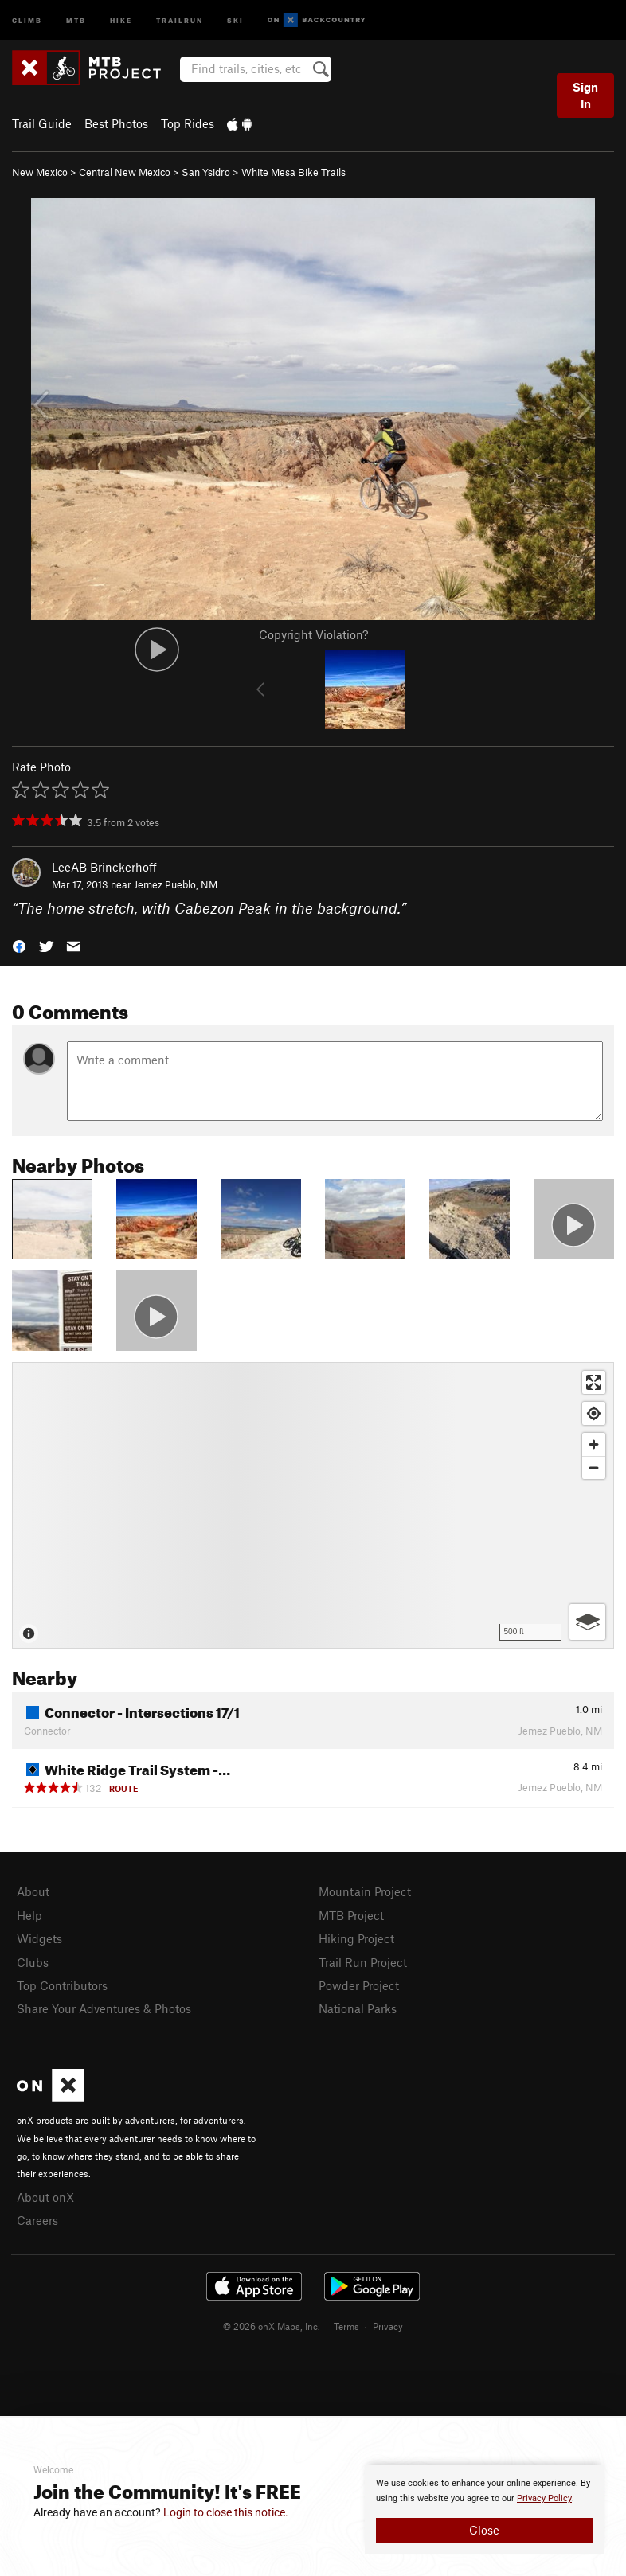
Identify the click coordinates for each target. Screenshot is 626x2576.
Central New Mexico (124, 172)
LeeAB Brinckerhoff (104, 867)
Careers (37, 2220)
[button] (19, 945)
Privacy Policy (544, 2498)
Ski (235, 19)
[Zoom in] (593, 1444)
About (33, 1891)
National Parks (358, 2008)
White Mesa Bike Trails (293, 172)
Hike (121, 19)
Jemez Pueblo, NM (175, 884)
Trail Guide (42, 123)
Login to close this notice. (225, 2512)
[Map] (313, 1505)
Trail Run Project (363, 1962)
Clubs (33, 1962)
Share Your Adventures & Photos (104, 2008)
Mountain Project (365, 1891)
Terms (346, 2326)
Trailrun (179, 19)
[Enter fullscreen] (593, 1382)
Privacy (388, 2326)
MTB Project (351, 1915)
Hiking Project (356, 1938)
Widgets (39, 1938)
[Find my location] (593, 1413)
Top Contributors (62, 1985)
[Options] (587, 1622)
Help (29, 1915)
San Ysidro (206, 172)
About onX (45, 2197)
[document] (484, 2509)
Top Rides (187, 123)
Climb (27, 19)
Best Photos (116, 123)
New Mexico (40, 172)
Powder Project (359, 1985)
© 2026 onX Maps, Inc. (271, 2326)
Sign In (585, 95)
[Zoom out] (593, 1467)
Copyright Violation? (313, 634)
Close (484, 2530)
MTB (76, 19)
